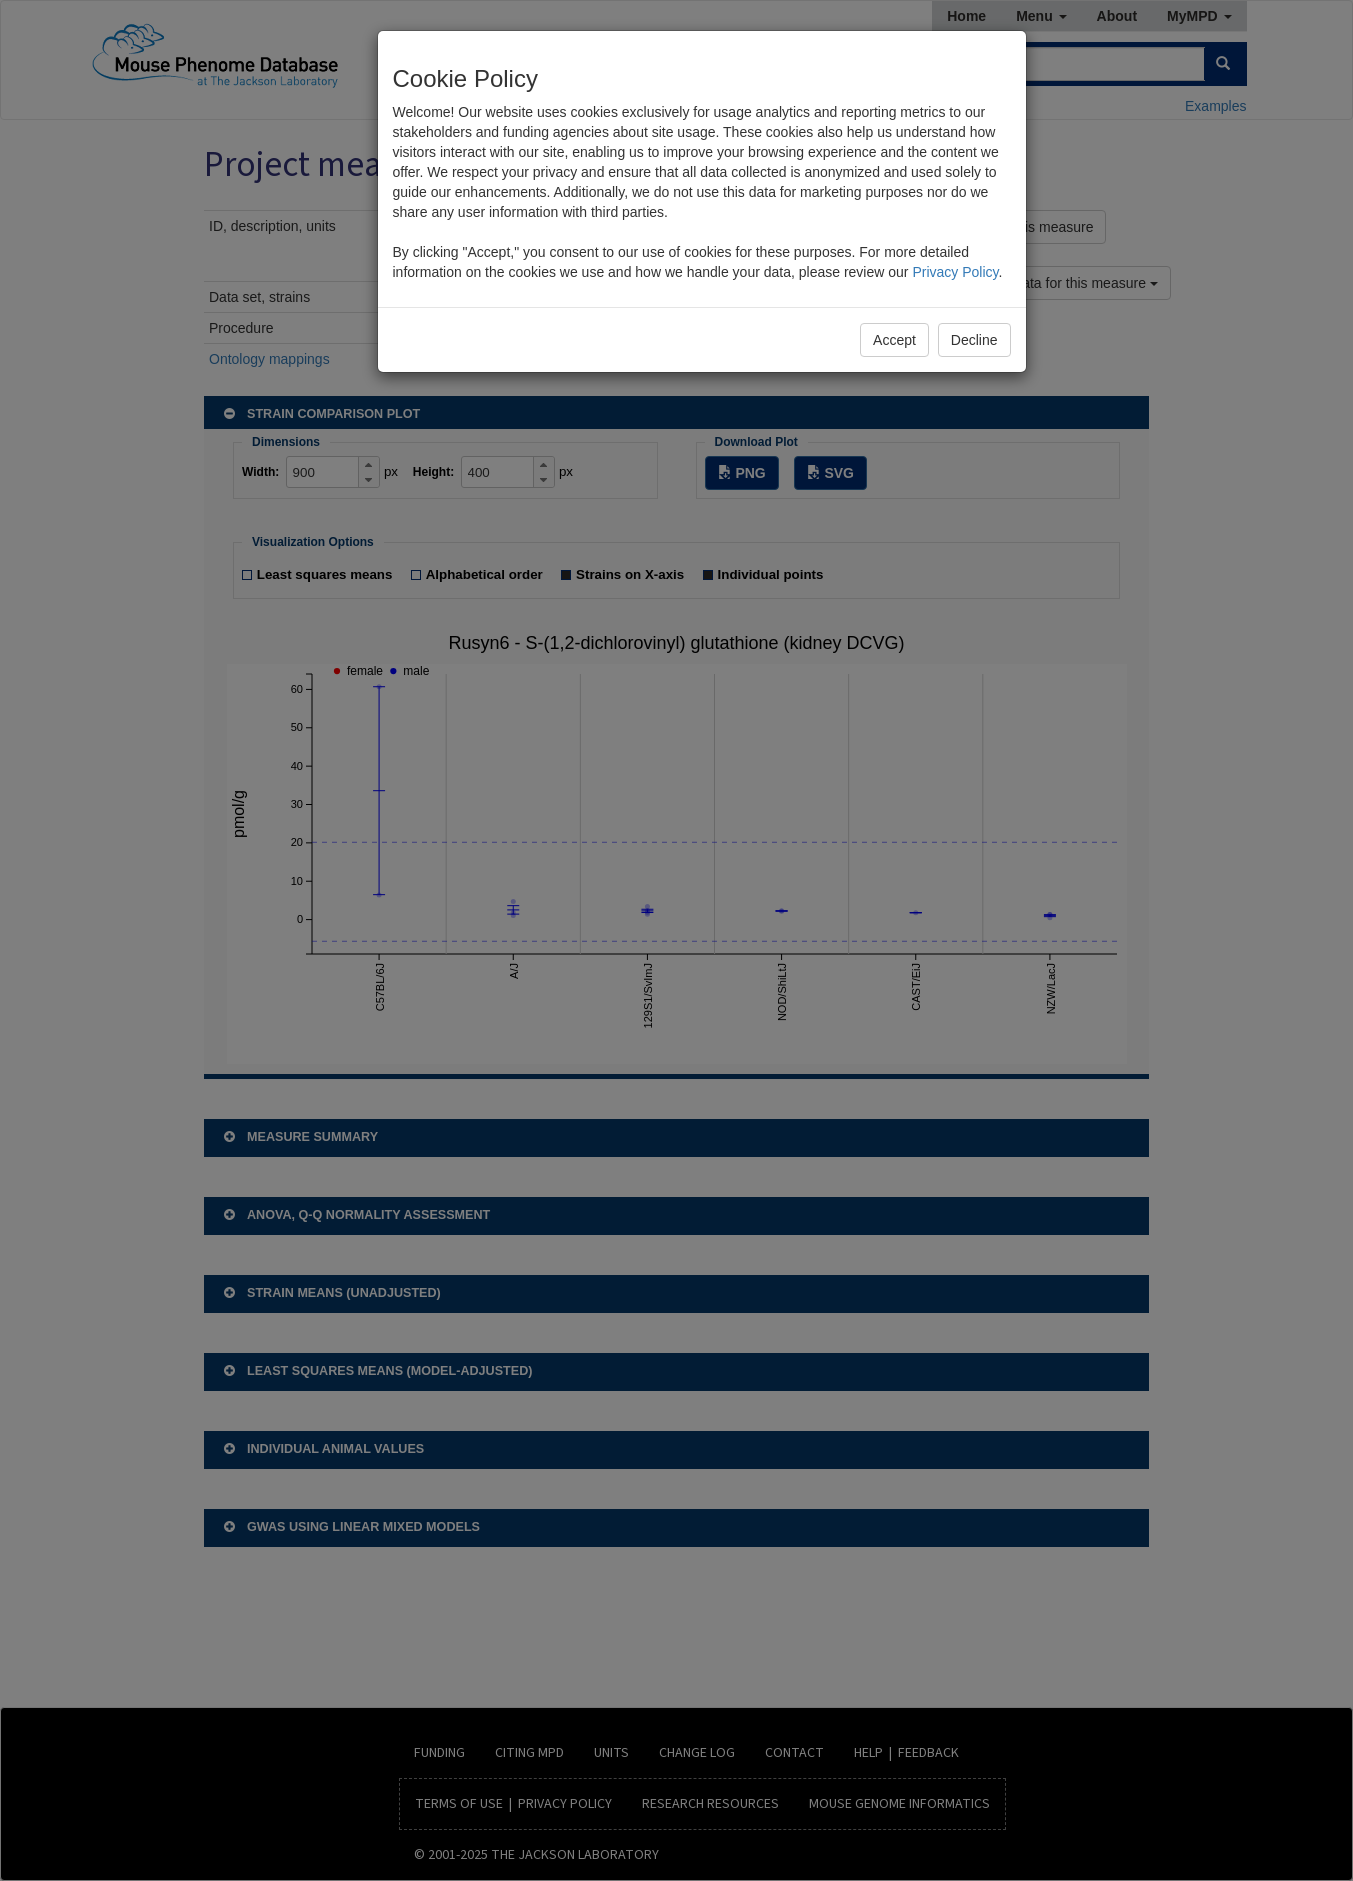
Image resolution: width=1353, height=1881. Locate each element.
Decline (974, 340)
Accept (894, 340)
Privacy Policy (955, 272)
